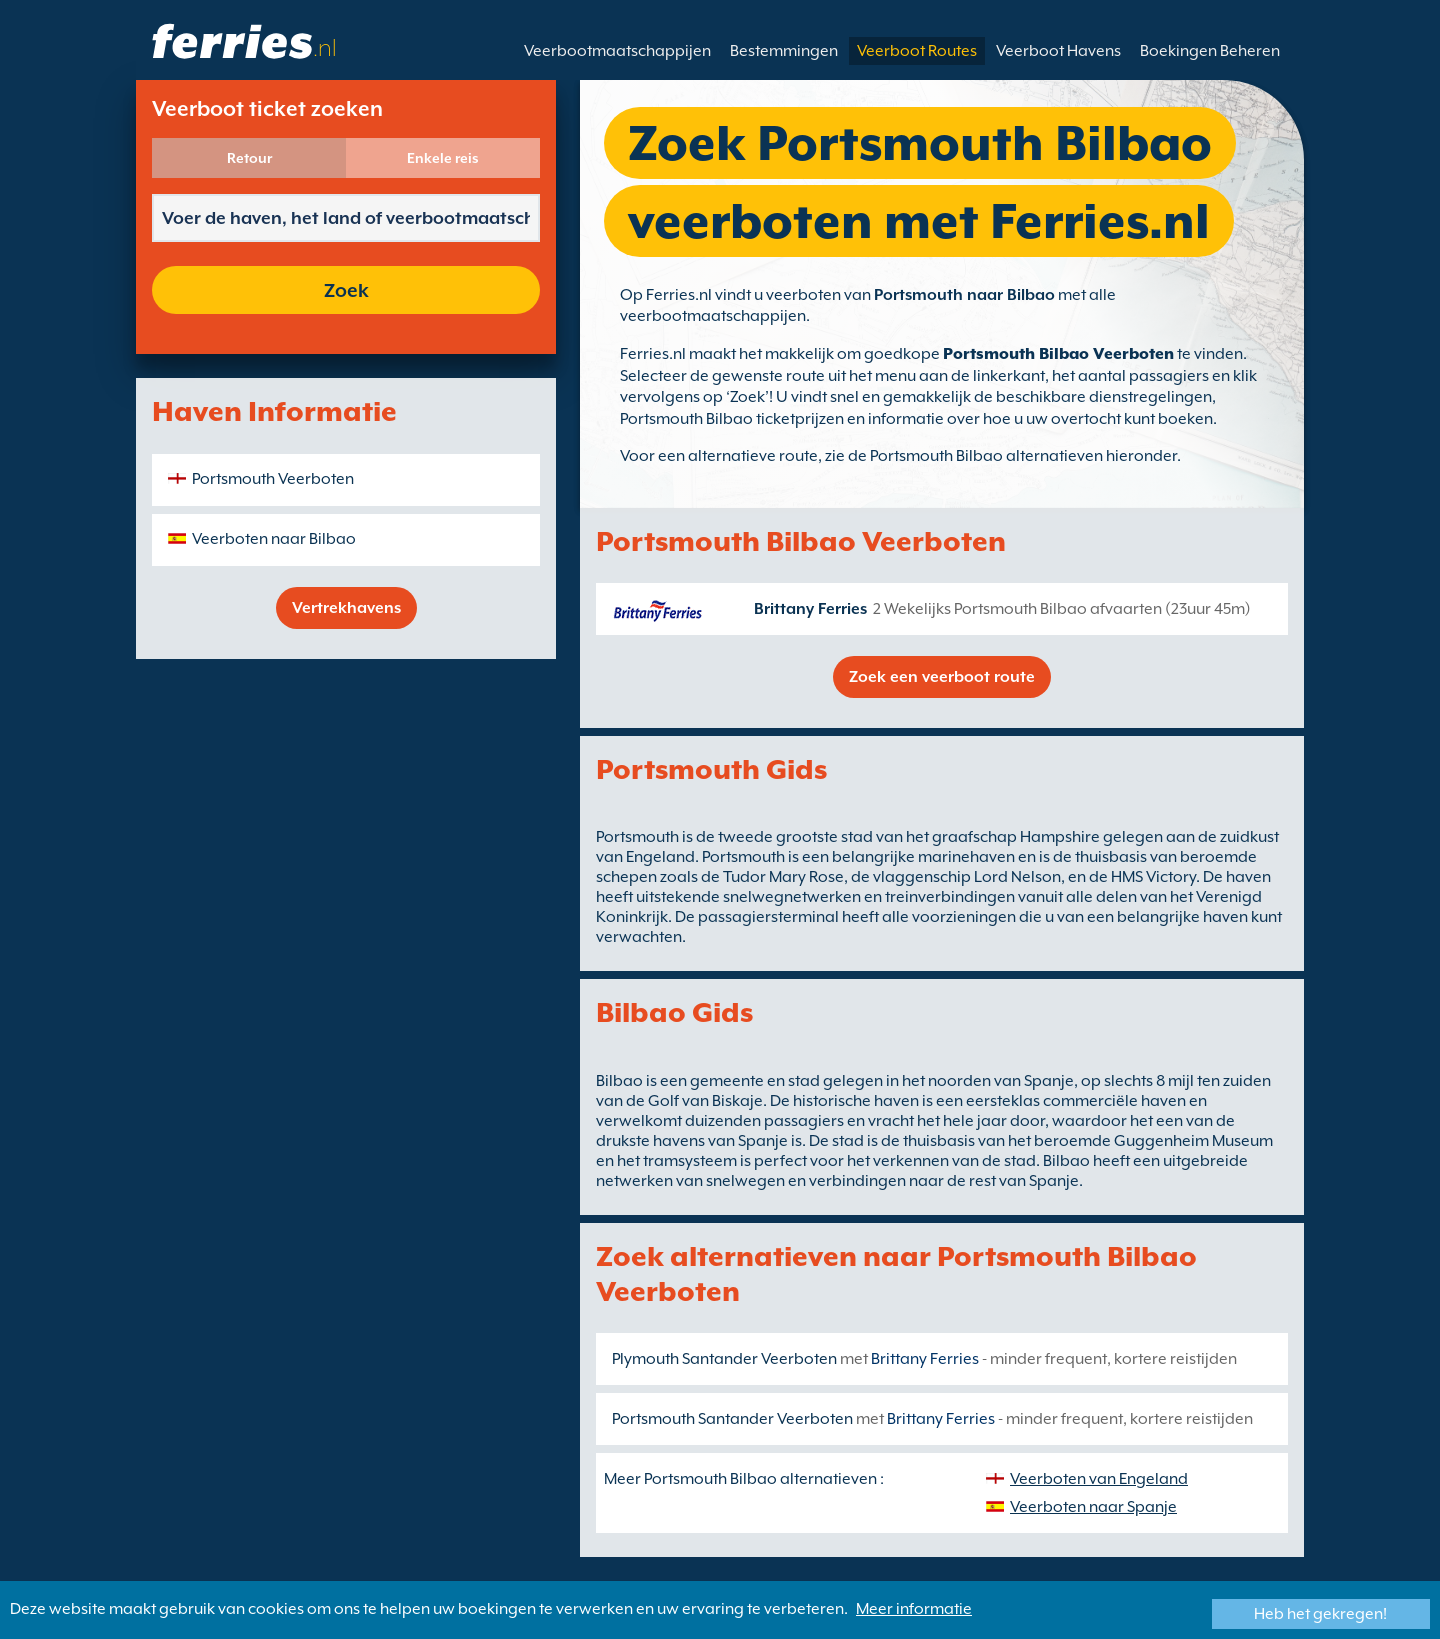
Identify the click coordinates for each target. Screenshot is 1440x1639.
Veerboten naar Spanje (1093, 1507)
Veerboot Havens (1058, 51)
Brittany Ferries (810, 609)
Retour (249, 158)
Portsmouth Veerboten (273, 479)
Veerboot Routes (917, 51)
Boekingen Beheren (1210, 51)
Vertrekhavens (346, 608)
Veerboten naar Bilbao (274, 539)
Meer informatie (914, 1609)
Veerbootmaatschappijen (617, 51)
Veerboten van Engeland (1099, 1479)
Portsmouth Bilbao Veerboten (1058, 354)
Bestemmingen (784, 51)
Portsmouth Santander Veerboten (732, 1419)
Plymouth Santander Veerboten (724, 1359)
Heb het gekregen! (1320, 1614)
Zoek (346, 290)
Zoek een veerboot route (942, 677)
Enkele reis (443, 158)
